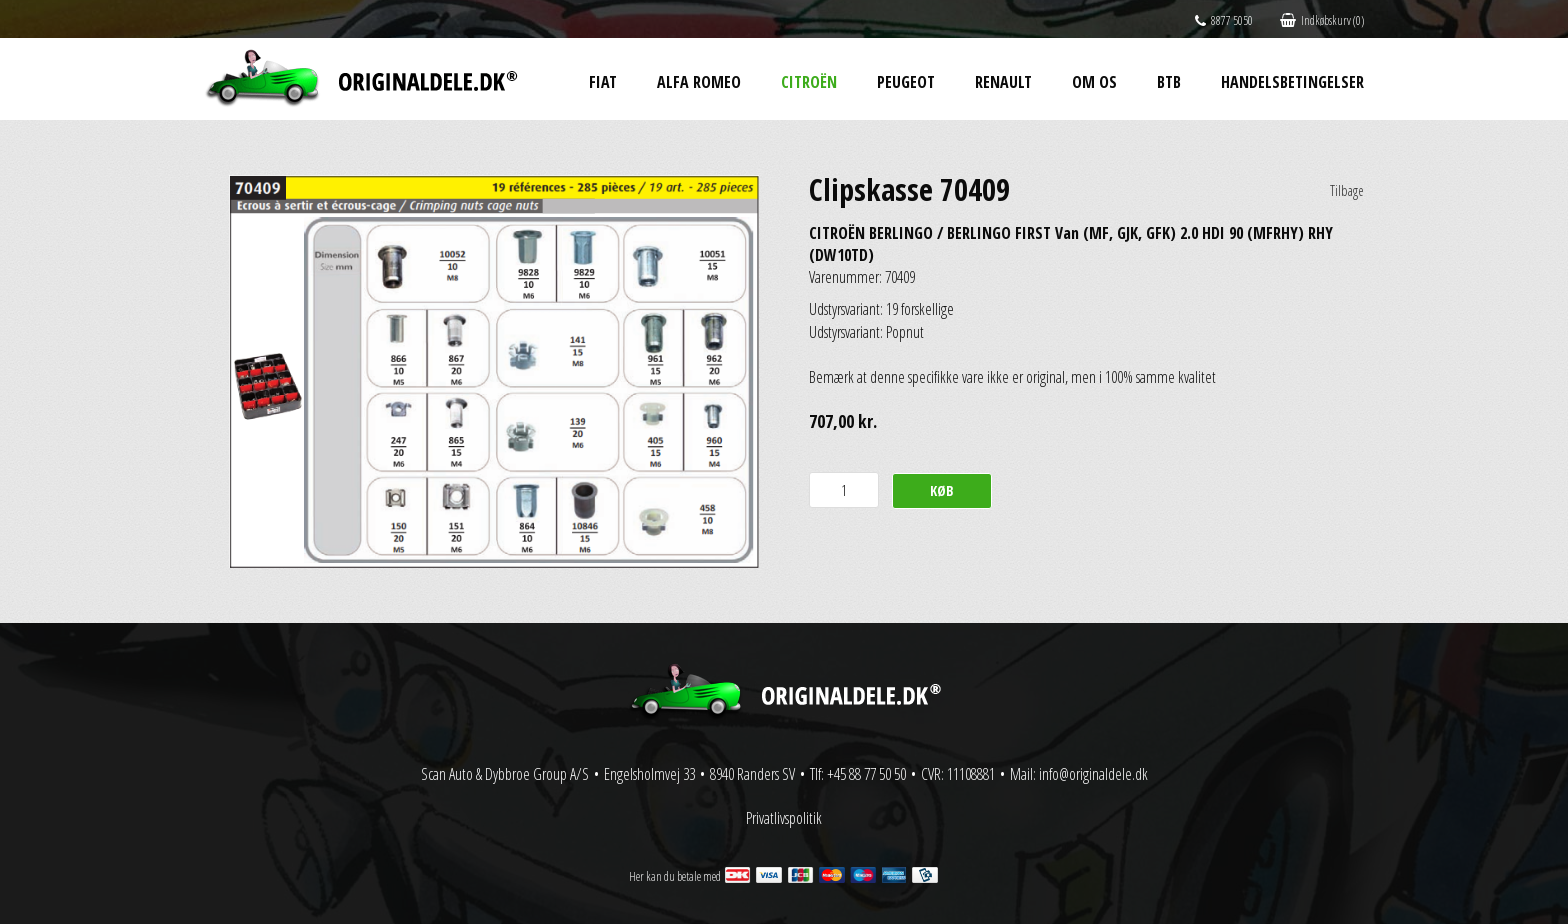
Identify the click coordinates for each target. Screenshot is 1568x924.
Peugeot (906, 82)
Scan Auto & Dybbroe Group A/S (505, 774)
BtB (1169, 82)
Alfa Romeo (699, 82)
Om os (1094, 82)
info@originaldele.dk (1093, 774)
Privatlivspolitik (784, 818)
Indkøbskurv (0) (1322, 20)
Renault (1003, 82)
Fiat (603, 82)
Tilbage (1347, 190)
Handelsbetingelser (1292, 82)
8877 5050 (1224, 20)
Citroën (809, 82)
